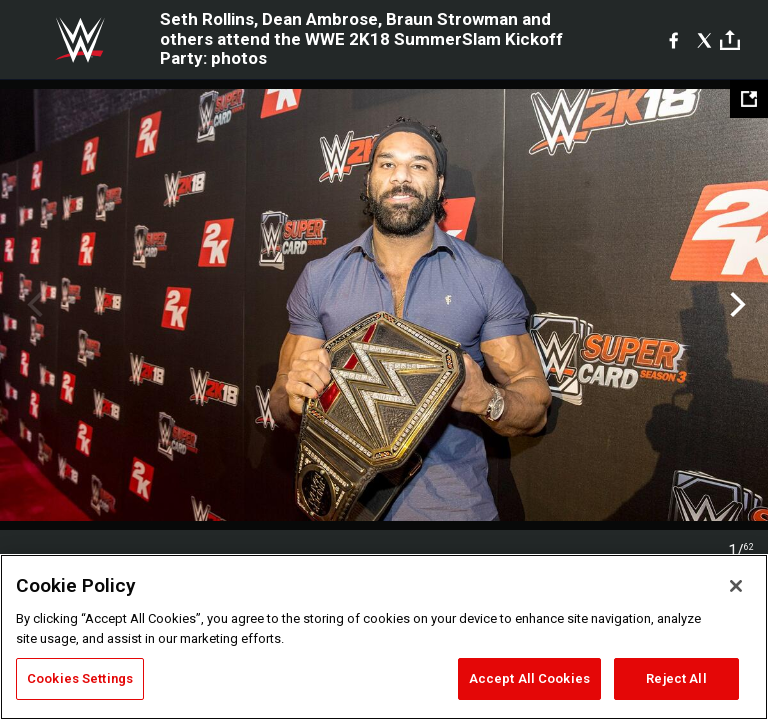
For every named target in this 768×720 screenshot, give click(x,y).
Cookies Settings (80, 678)
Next (735, 305)
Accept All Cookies (529, 678)
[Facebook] (673, 40)
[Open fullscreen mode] (749, 99)
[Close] (736, 586)
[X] (704, 40)
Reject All (676, 678)
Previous (32, 305)
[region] (384, 637)
